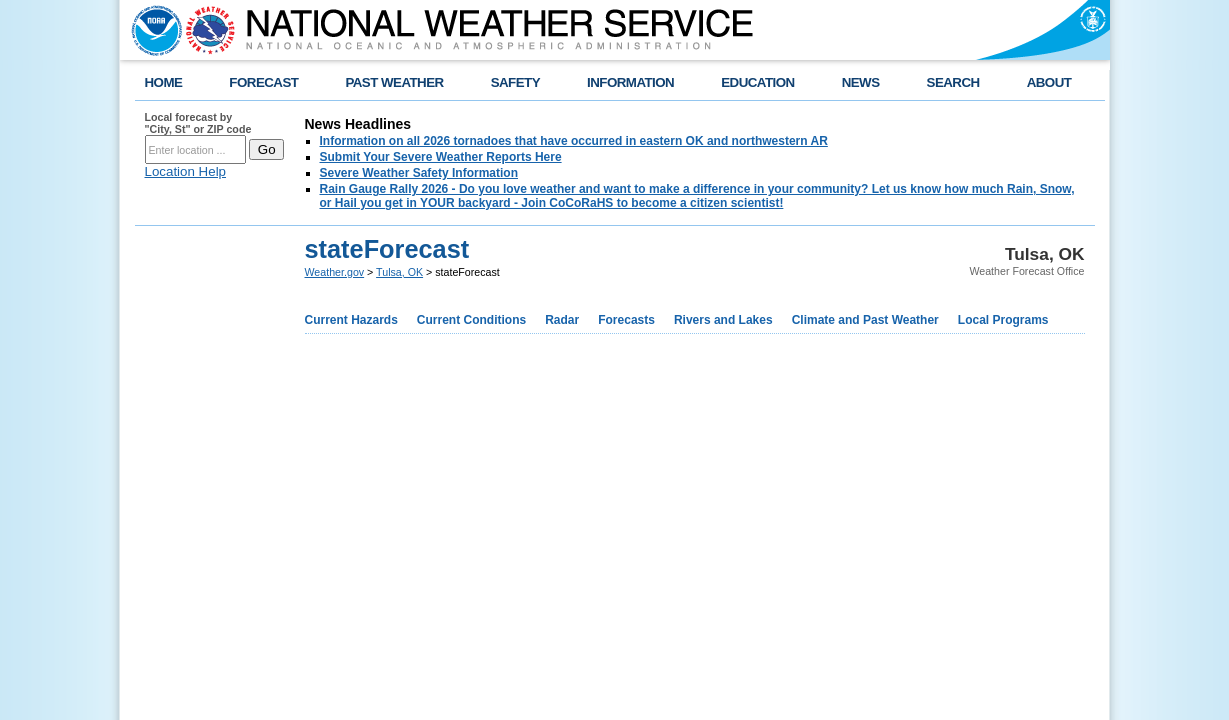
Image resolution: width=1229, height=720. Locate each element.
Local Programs (1003, 320)
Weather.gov (335, 272)
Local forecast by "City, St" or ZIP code (198, 123)
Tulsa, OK (399, 272)
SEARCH (953, 82)
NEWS (861, 82)
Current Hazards (351, 320)
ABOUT (1049, 82)
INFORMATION (630, 82)
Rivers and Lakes (723, 320)
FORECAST (263, 82)
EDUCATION (757, 82)
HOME (164, 82)
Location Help (186, 171)
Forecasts (626, 320)
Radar (562, 320)
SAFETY (515, 82)
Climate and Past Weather (865, 320)
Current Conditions (471, 320)
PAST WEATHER (394, 82)
